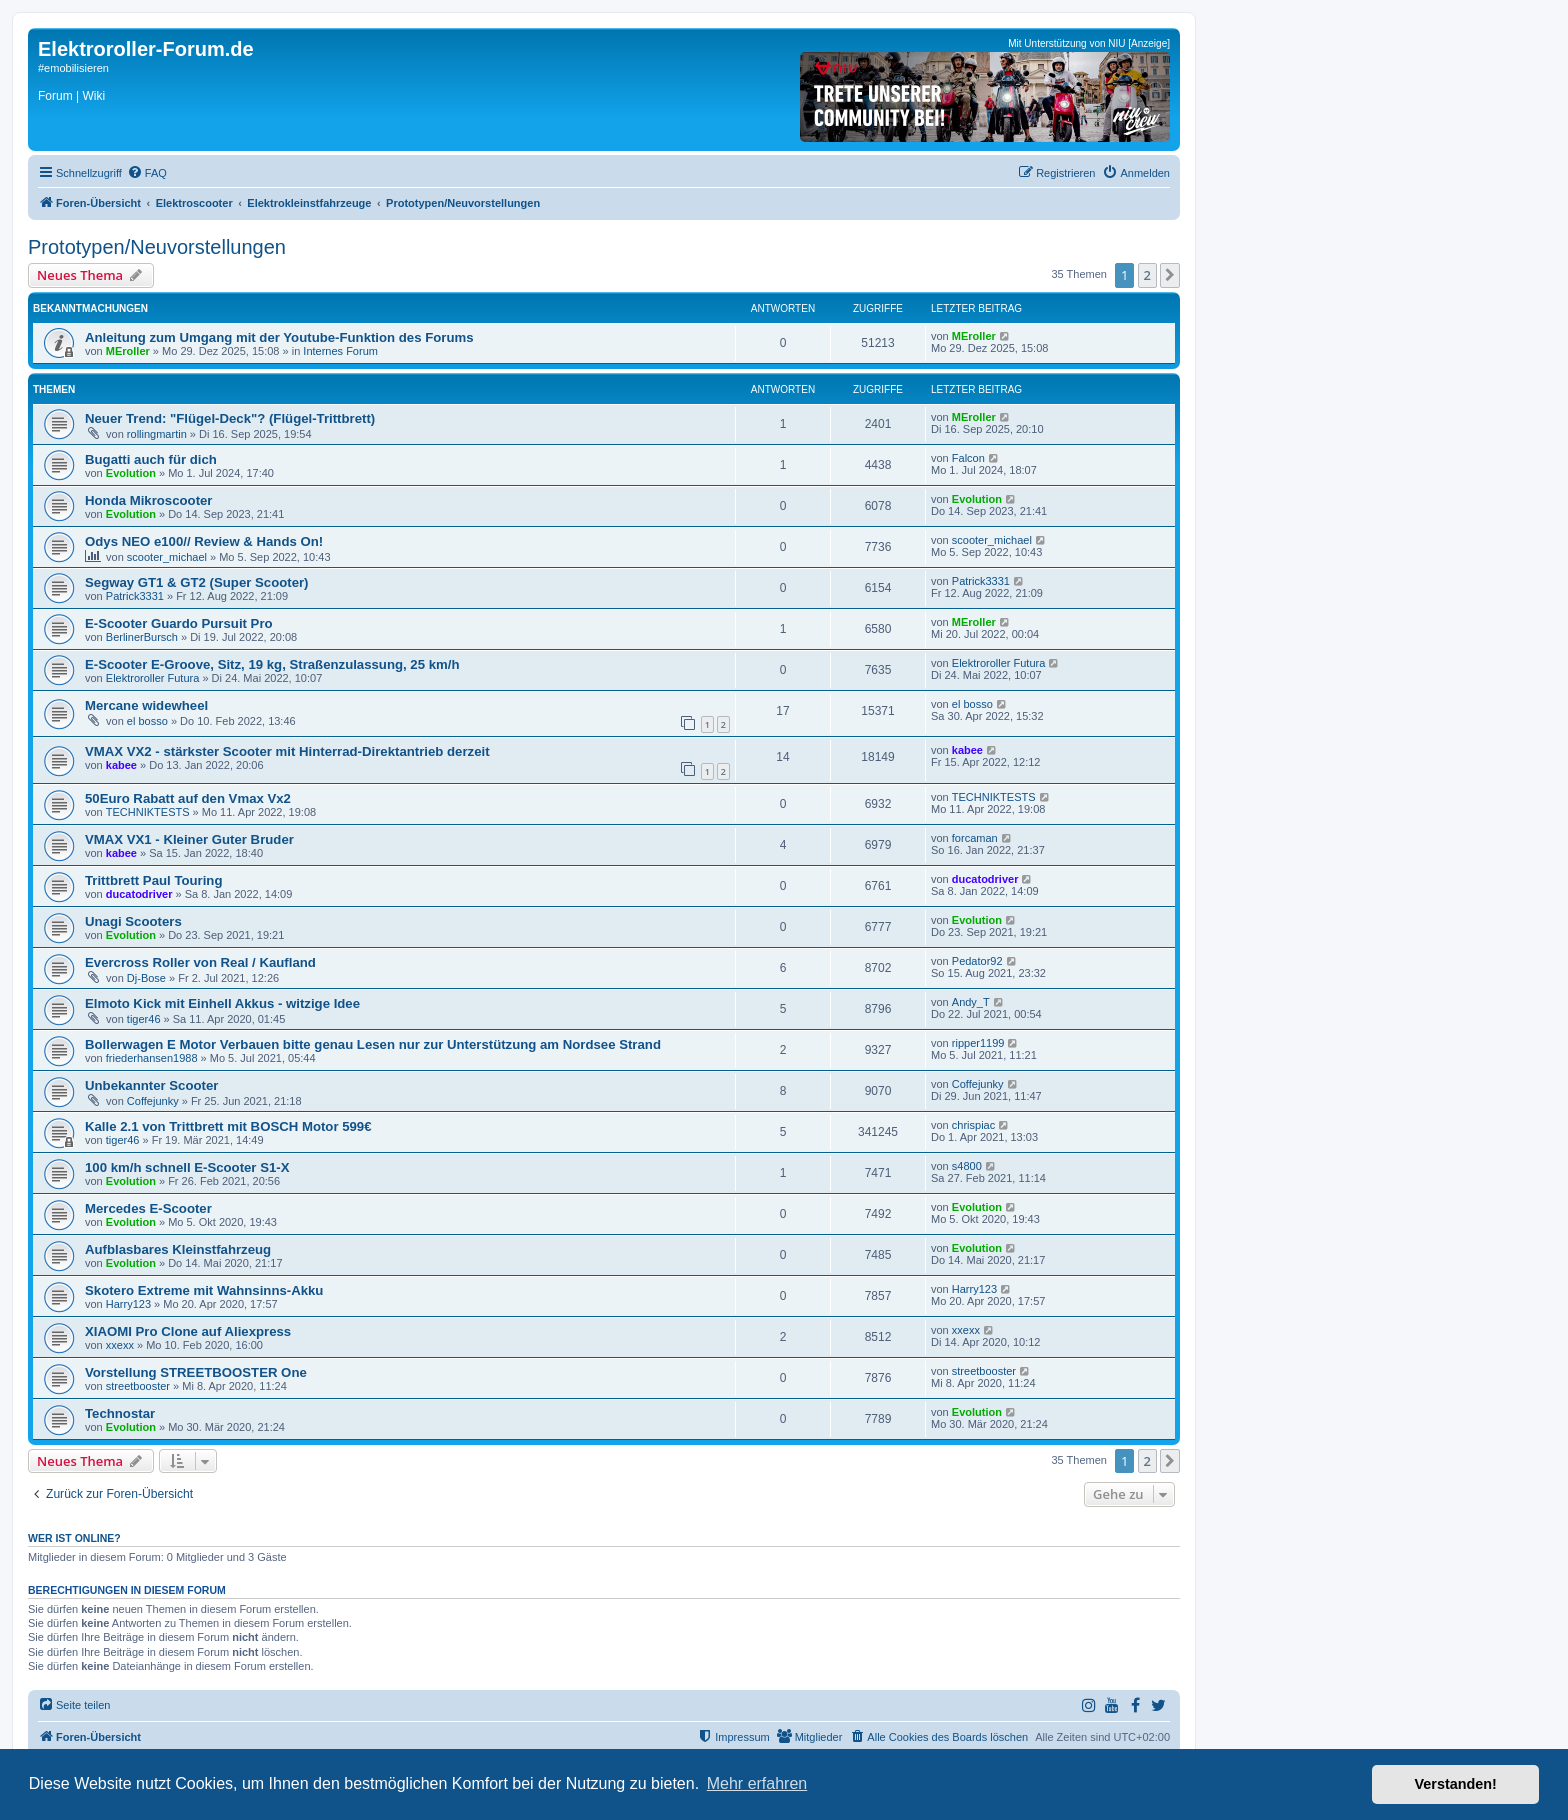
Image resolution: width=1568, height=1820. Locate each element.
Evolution (131, 473)
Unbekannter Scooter (151, 1085)
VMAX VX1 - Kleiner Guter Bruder (189, 839)
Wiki (93, 96)
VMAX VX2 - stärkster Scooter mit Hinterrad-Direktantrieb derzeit (287, 751)
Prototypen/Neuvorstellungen (157, 247)
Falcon (968, 458)
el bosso (147, 721)
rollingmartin (157, 434)
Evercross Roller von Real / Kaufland (200, 962)
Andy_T (971, 1002)
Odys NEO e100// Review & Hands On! (204, 541)
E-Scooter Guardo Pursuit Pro (179, 623)
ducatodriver (139, 894)
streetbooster (138, 1386)
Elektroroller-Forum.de (146, 49)
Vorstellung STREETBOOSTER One (196, 1372)
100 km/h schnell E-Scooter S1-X (187, 1167)
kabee (121, 765)
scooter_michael (167, 557)
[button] (1170, 275)
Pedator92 (977, 961)
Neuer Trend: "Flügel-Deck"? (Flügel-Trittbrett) (230, 418)
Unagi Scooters (133, 921)
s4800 (967, 1166)
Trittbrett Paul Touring (153, 880)
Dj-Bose (146, 978)
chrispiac (973, 1125)
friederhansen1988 (152, 1058)
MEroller (128, 351)
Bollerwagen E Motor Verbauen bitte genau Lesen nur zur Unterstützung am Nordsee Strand (373, 1044)
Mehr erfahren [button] (757, 1783)
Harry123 (128, 1304)
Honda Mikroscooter (149, 500)
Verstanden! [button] (1456, 1784)
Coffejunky (153, 1101)
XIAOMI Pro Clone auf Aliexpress (188, 1331)
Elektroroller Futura (153, 678)
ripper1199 (978, 1043)
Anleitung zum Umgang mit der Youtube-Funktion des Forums (279, 337)
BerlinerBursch (142, 637)
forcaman (975, 838)
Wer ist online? (74, 1538)
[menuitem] (147, 173)
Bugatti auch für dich (151, 459)
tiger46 (144, 1019)
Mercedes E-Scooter (148, 1208)
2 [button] (1147, 275)
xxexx (120, 1345)
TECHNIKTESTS (148, 812)
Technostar (120, 1413)
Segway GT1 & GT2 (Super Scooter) (197, 582)
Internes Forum (340, 351)
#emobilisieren (73, 68)
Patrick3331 (135, 596)
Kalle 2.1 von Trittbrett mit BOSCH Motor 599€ (228, 1126)
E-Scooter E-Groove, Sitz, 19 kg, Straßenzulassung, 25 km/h (272, 664)
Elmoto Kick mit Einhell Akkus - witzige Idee (222, 1003)
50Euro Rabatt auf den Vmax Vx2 (188, 798)
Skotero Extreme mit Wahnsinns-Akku (204, 1290)
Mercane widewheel (146, 705)
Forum (55, 96)
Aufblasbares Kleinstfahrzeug (178, 1249)
